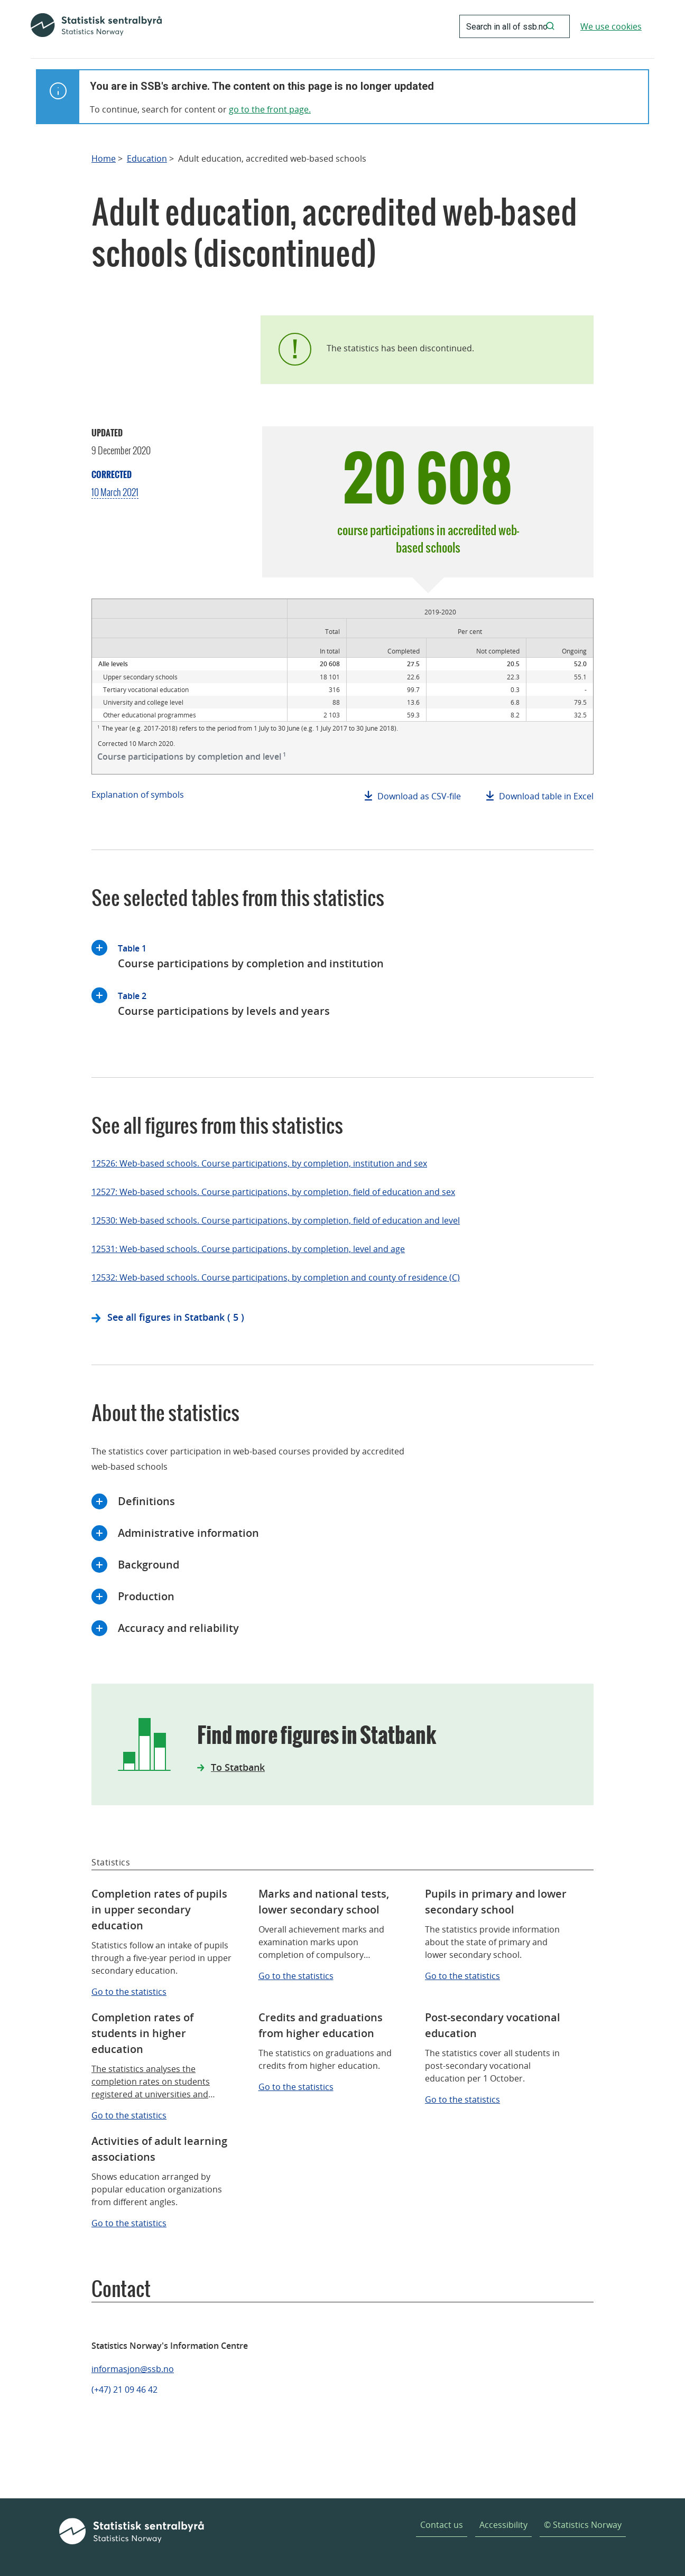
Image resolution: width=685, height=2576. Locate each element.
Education (147, 158)
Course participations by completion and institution (251, 955)
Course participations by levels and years (224, 1003)
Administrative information (188, 1533)
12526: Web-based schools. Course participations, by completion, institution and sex (259, 1163)
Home (103, 158)
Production (146, 1596)
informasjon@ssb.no (132, 2369)
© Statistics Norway (583, 2525)
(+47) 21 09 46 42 (124, 2389)
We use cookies (611, 26)
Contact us (441, 2525)
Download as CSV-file (419, 796)
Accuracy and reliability (178, 1628)
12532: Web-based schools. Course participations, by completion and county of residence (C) (275, 1277)
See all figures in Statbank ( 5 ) (175, 1317)
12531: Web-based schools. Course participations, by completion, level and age (248, 1249)
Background (148, 1564)
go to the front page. (270, 109)
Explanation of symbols (137, 794)
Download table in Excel (546, 796)
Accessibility (503, 2525)
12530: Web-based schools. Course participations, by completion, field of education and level (275, 1220)
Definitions (146, 1501)
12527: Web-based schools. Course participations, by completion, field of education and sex (273, 1192)
